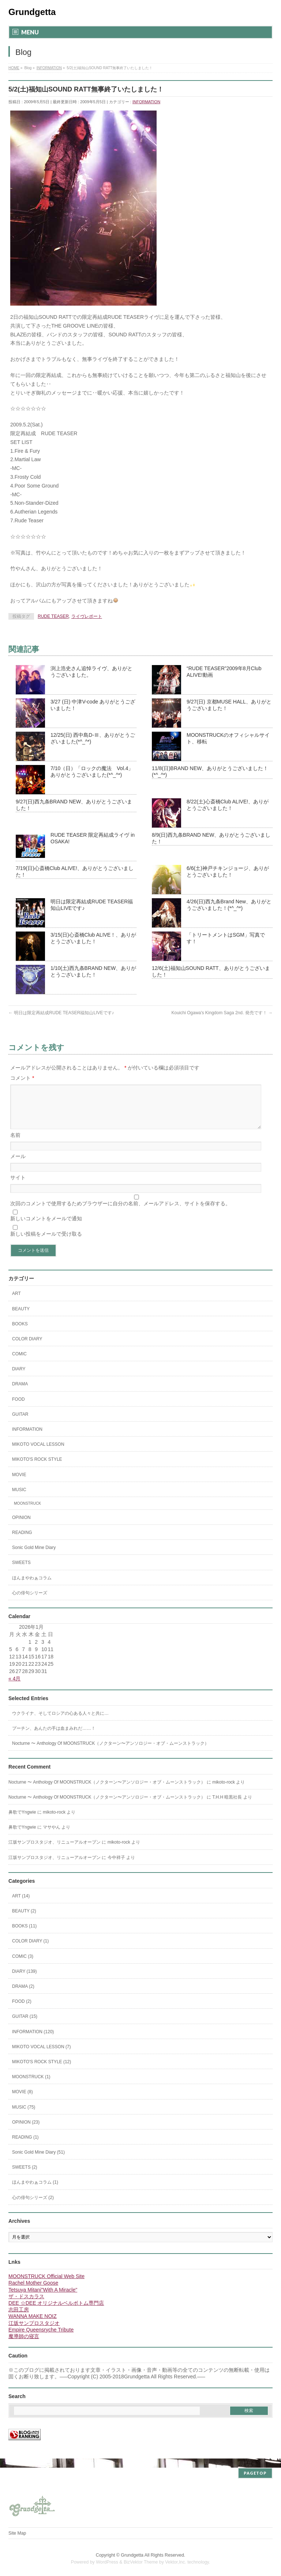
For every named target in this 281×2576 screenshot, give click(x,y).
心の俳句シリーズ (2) (33, 2206)
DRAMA (20, 1392)
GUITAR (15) (24, 2025)
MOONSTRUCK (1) (31, 2085)
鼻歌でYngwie (22, 1820)
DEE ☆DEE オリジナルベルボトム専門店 (56, 2312)
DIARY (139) (24, 1980)
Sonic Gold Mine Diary (34, 1556)
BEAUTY (21, 1317)
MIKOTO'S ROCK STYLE (37, 1468)
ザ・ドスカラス (26, 2305)
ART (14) (21, 1904)
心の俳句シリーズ (29, 1601)
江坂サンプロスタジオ (34, 2332)
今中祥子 (116, 1866)
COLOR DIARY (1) (30, 1949)
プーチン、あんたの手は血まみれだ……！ (53, 1737)
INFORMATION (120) (33, 2040)
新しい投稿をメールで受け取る (46, 1243)
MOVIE (19, 1483)
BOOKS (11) (24, 1934)
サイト (18, 1186)
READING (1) (25, 2145)
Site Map (17, 2532)
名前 (15, 1144)
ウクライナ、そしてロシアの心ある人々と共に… (60, 1722)
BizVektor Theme (141, 2561)
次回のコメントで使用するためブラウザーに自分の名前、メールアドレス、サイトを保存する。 (120, 1212)
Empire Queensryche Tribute (41, 2338)
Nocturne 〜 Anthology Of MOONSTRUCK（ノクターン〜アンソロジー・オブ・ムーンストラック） (110, 1752)
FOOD (18, 1408)
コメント (22, 1078)
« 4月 (14, 1687)
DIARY (18, 1377)
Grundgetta (32, 12)
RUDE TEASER (53, 616)
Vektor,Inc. (175, 2561)
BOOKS (20, 1332)
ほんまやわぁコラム (32, 1586)
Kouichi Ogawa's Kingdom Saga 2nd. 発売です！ (222, 1012)
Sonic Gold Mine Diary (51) (38, 2161)
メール (18, 1165)
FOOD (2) (21, 2010)
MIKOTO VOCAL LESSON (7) (41, 2055)
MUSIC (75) (23, 2115)
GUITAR (20, 1423)
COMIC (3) (22, 1965)
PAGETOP (255, 2472)
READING (22, 1541)
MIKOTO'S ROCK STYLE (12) (41, 2070)
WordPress (107, 2561)
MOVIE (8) (22, 2100)
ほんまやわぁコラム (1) (35, 2191)
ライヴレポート (86, 616)
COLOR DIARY (27, 1347)
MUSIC (19, 1498)
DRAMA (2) (23, 1995)
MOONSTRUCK (27, 1512)
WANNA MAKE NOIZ (32, 2325)
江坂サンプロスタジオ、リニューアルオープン (54, 1850)
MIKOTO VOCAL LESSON (38, 1453)
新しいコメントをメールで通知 (46, 1227)
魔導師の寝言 (23, 2345)
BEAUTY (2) (24, 1919)
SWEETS (21, 1571)
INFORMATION (146, 102)
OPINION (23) (26, 2130)
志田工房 (18, 2318)
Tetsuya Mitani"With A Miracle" (42, 2298)
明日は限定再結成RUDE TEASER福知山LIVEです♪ (61, 1012)
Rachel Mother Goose (33, 2292)
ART (16, 1302)
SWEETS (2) (24, 2176)
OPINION (21, 1526)
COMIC (19, 1362)
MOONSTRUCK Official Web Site (46, 2285)
